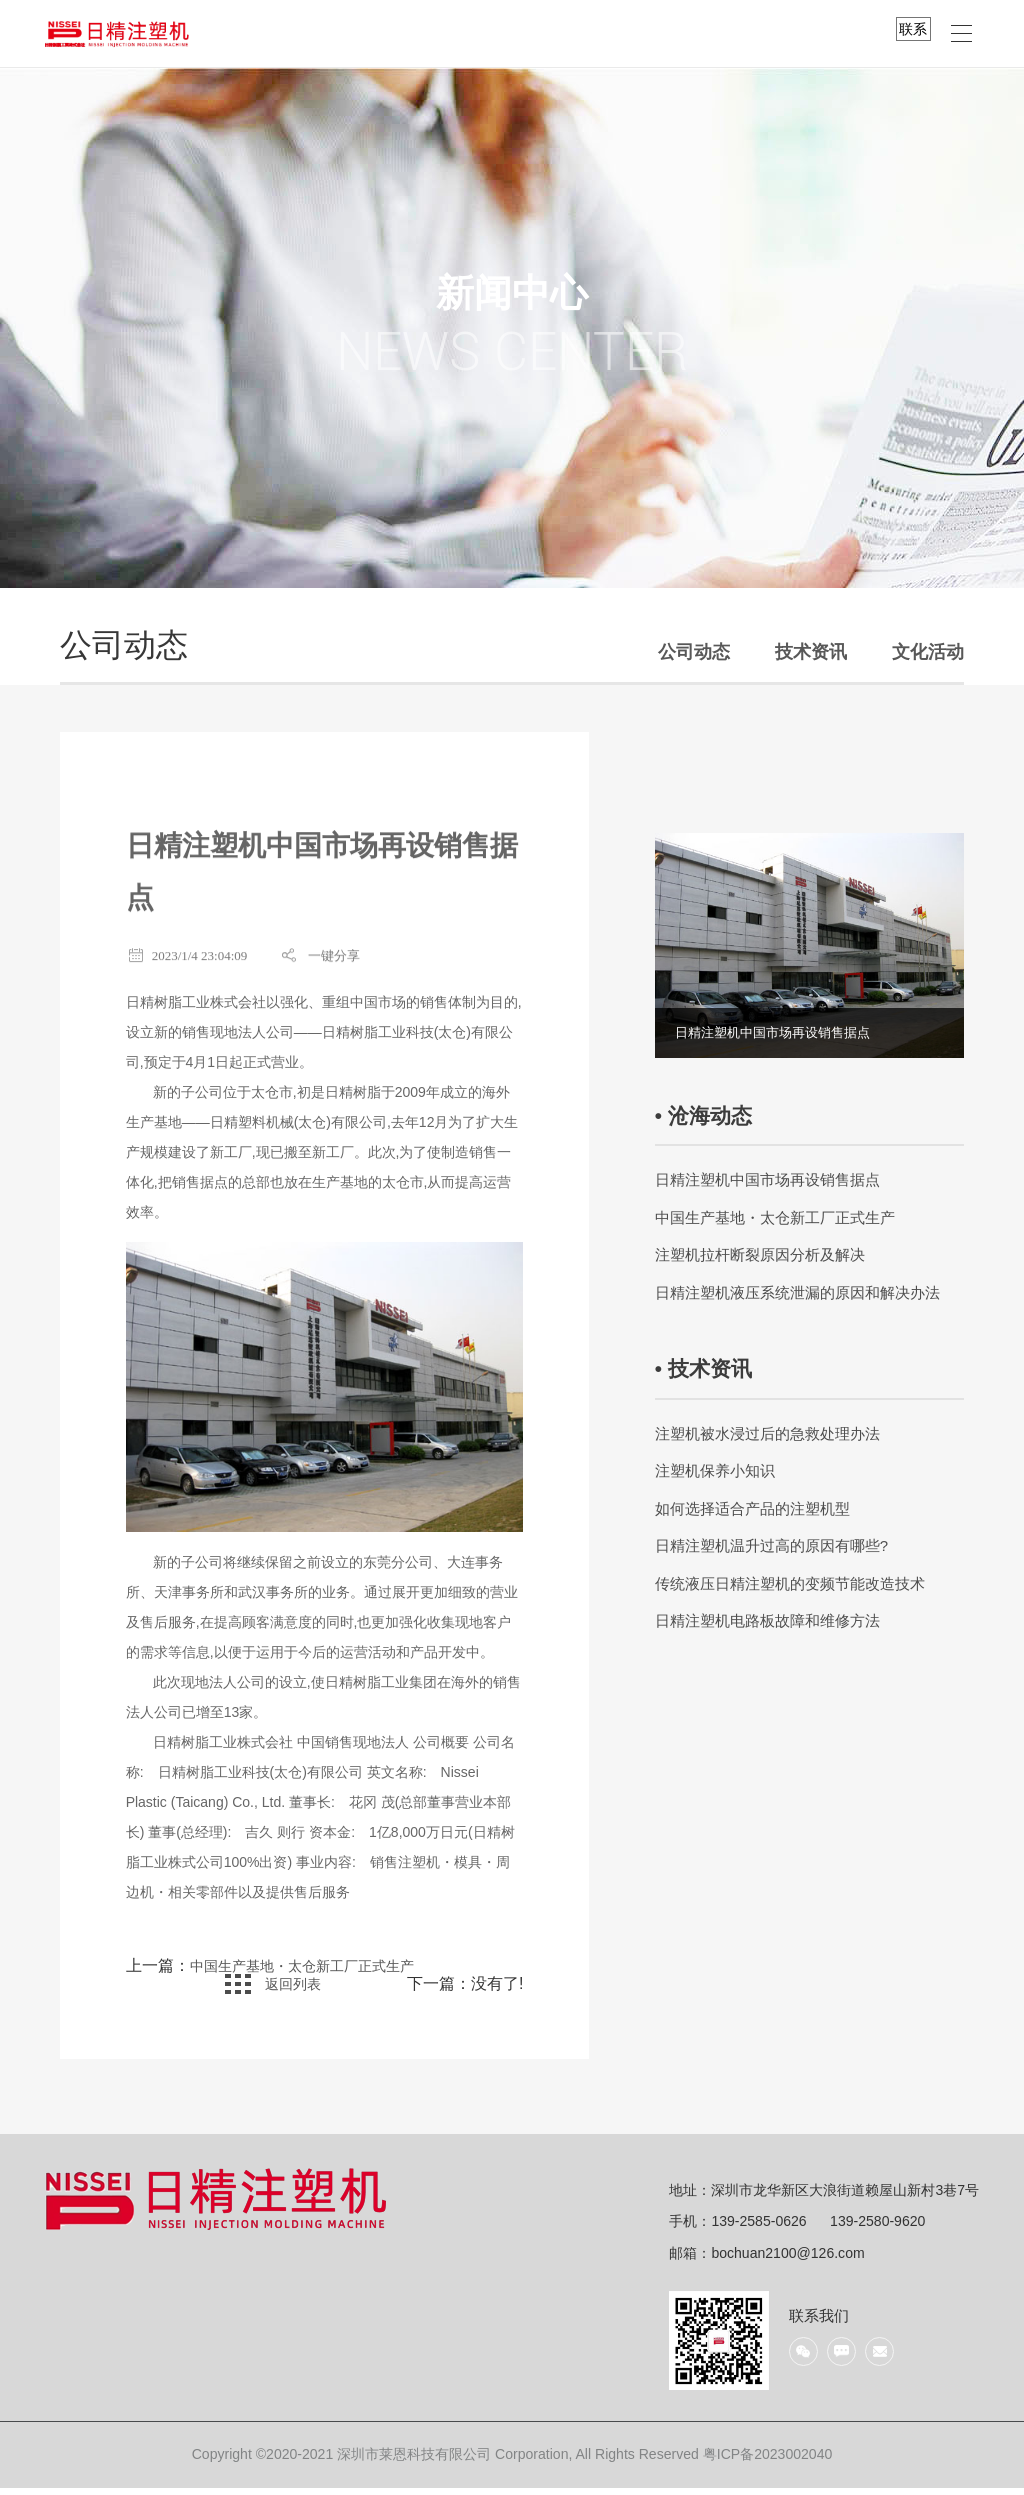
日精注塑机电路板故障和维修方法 (767, 1620)
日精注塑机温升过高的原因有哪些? (771, 1545)
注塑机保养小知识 (715, 1470)
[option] (809, 946)
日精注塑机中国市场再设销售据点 (767, 1179)
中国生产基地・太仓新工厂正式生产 (318, 1973)
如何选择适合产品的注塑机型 (752, 1508)
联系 (913, 29)
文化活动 (928, 652)
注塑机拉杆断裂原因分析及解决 (760, 1254)
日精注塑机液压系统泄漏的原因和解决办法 (797, 1292)
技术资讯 (811, 652)
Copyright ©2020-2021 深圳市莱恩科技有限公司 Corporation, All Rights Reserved (447, 2461)
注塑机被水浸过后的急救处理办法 (767, 1433)
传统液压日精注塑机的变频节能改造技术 (790, 1583)
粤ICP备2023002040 (768, 2461)
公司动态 (694, 652)
